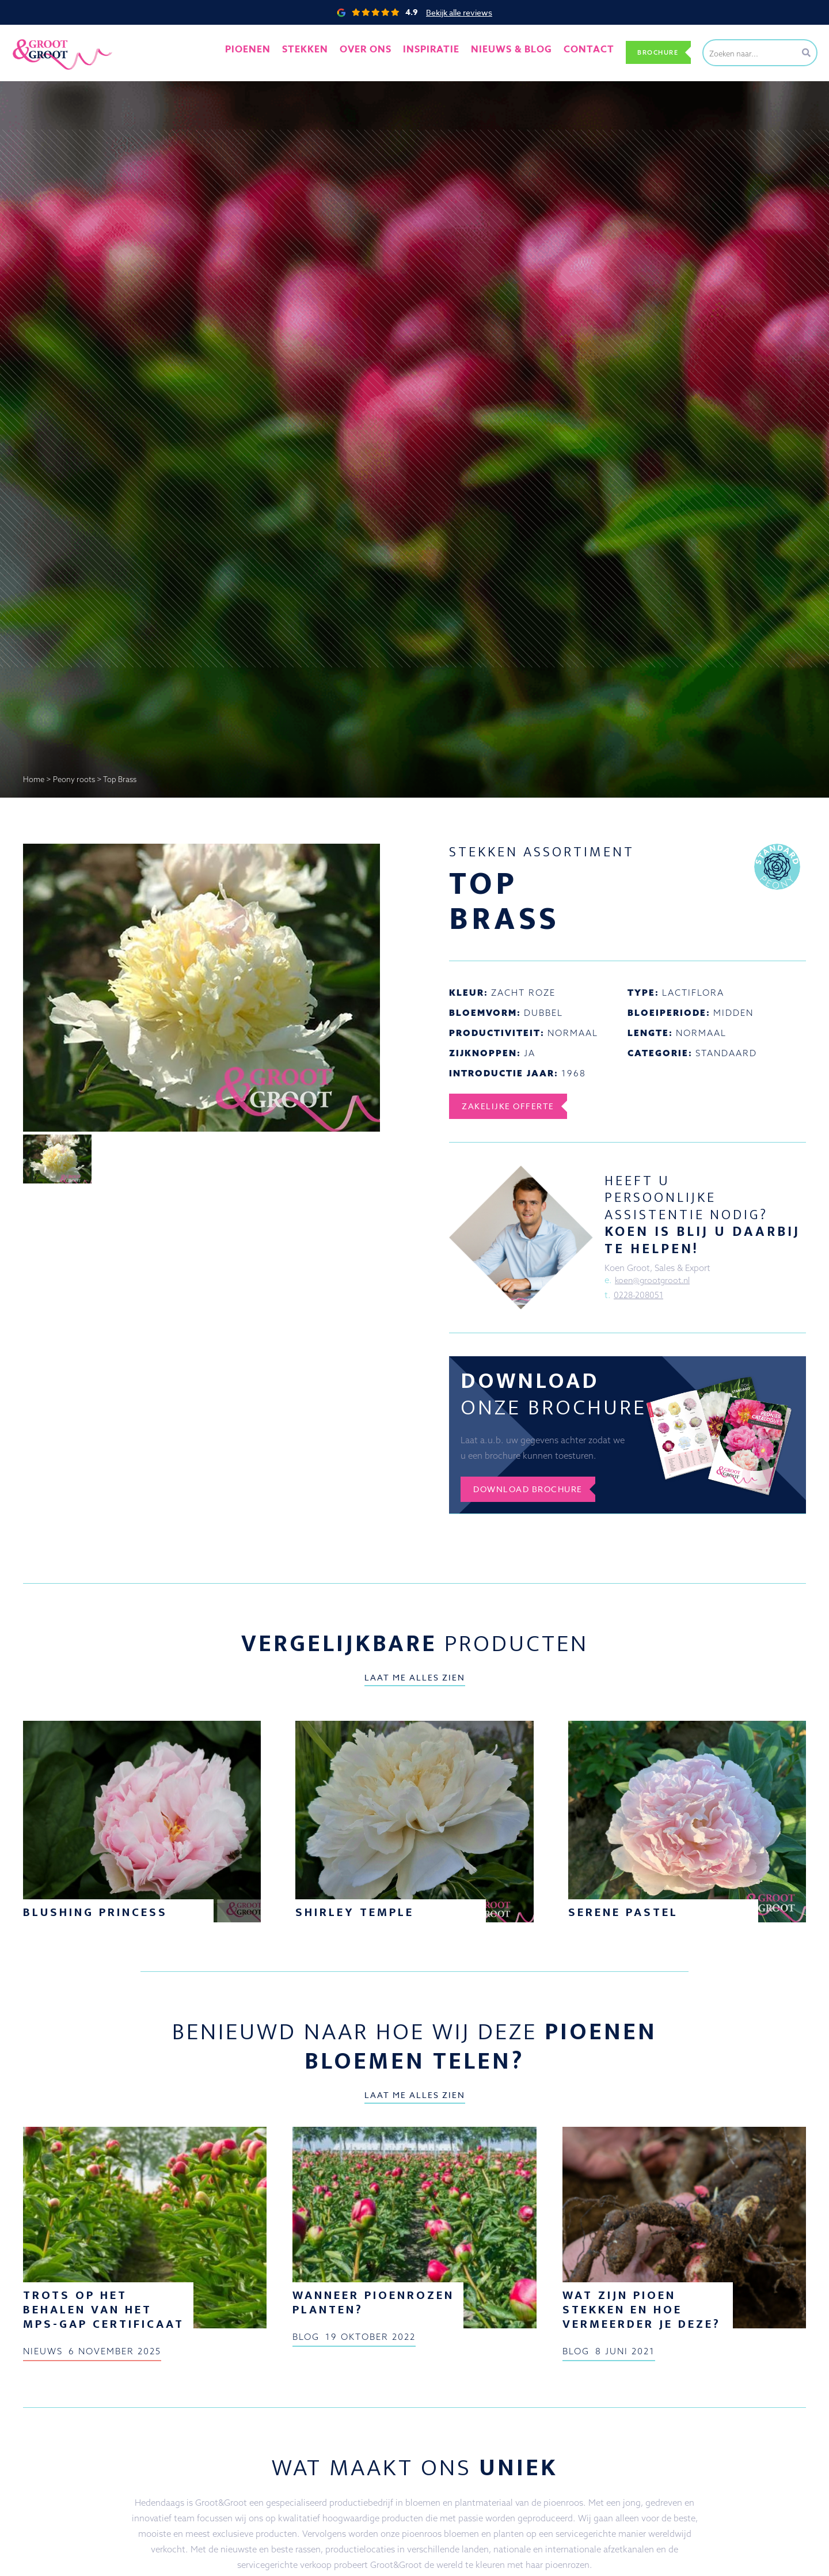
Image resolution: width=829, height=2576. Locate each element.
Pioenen (270, 52)
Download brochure (536, 1494)
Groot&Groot (37, 37)
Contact (574, 52)
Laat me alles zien (415, 1683)
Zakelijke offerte (513, 1106)
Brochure (652, 52)
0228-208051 (639, 1296)
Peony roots (74, 779)
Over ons (375, 52)
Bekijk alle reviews (459, 12)
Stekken (321, 52)
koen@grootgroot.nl (655, 1280)
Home (33, 779)
